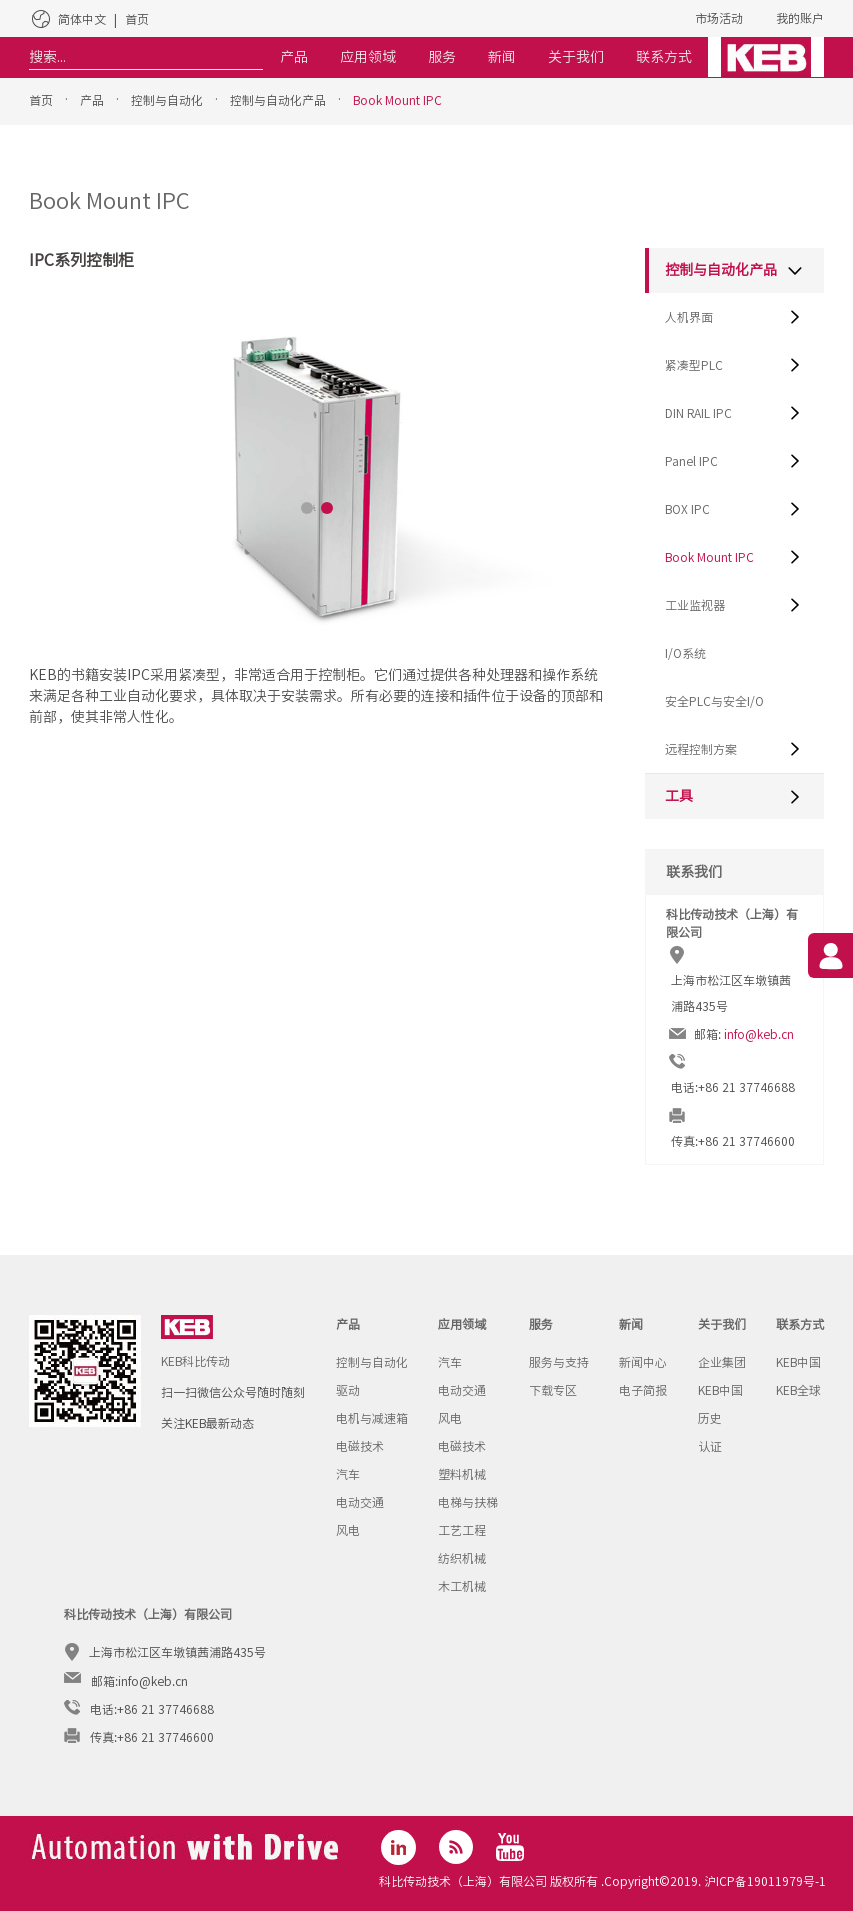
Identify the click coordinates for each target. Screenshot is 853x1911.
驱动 (348, 1390)
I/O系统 (685, 653)
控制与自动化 (167, 100)
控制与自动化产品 (278, 100)
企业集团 (722, 1362)
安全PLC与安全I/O (714, 701)
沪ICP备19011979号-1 (763, 1881)
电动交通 (360, 1502)
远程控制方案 (701, 749)
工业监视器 (695, 605)
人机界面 (689, 317)
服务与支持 (559, 1362)
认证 (710, 1446)
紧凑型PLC (694, 365)
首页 (137, 19)
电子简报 (643, 1390)
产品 (92, 100)
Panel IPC (691, 461)
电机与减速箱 (372, 1418)
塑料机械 (462, 1474)
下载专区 (553, 1390)
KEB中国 (720, 1390)
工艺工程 (462, 1530)
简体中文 (82, 19)
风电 (348, 1530)
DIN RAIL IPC (698, 413)
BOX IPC (687, 509)
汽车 (348, 1474)
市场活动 (719, 18)
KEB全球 (798, 1390)
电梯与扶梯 (468, 1502)
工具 (679, 796)
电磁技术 (360, 1446)
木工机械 (462, 1586)
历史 (710, 1418)
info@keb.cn (759, 1034)
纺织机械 (462, 1558)
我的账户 (800, 18)
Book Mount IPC (397, 100)
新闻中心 (643, 1362)
